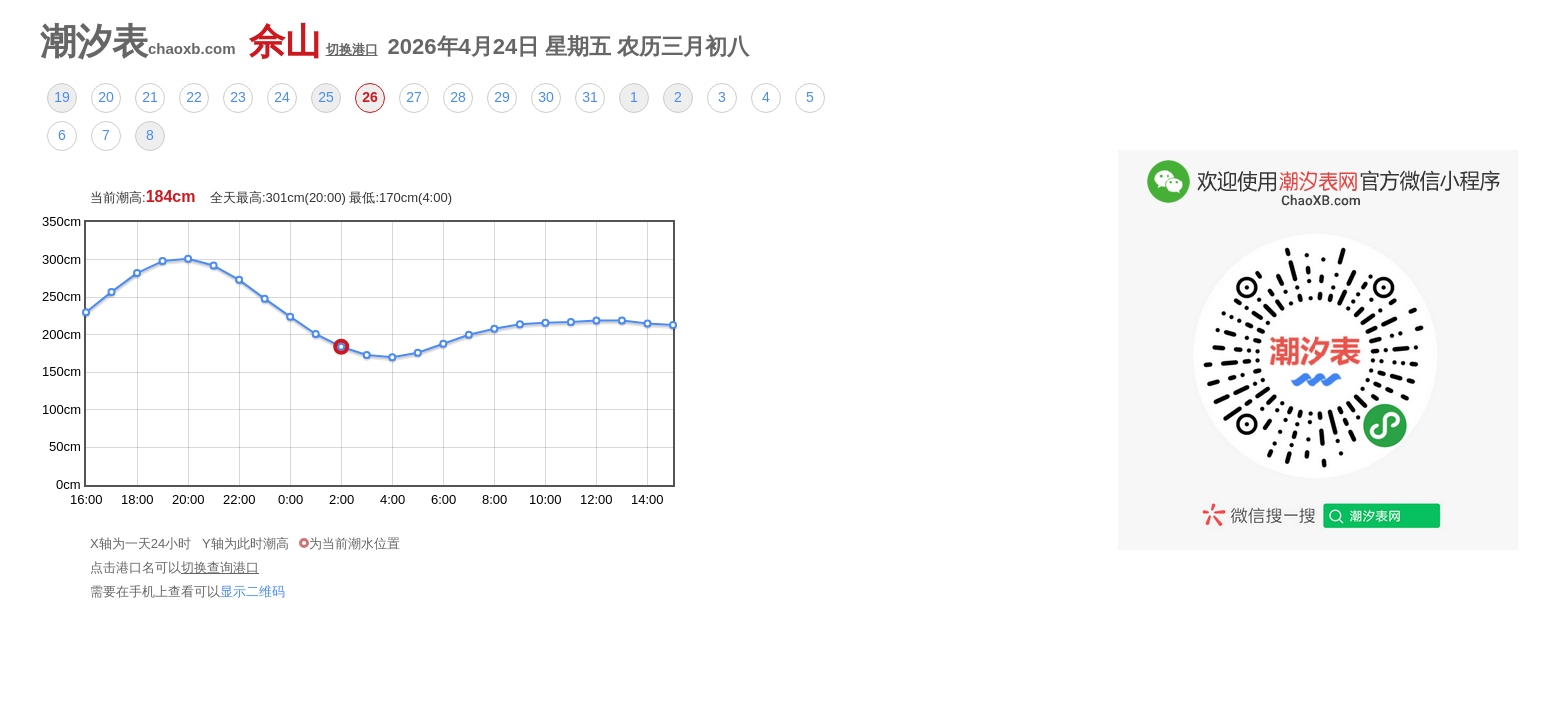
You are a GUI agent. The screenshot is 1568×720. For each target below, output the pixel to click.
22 (194, 97)
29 (502, 97)
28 (458, 97)
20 (106, 97)
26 (370, 97)
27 (414, 97)
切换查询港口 (220, 567)
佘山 (313, 41)
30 (546, 97)
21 (150, 97)
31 (590, 97)
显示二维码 (252, 591)
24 (282, 97)
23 (238, 97)
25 (326, 97)
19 (62, 97)
